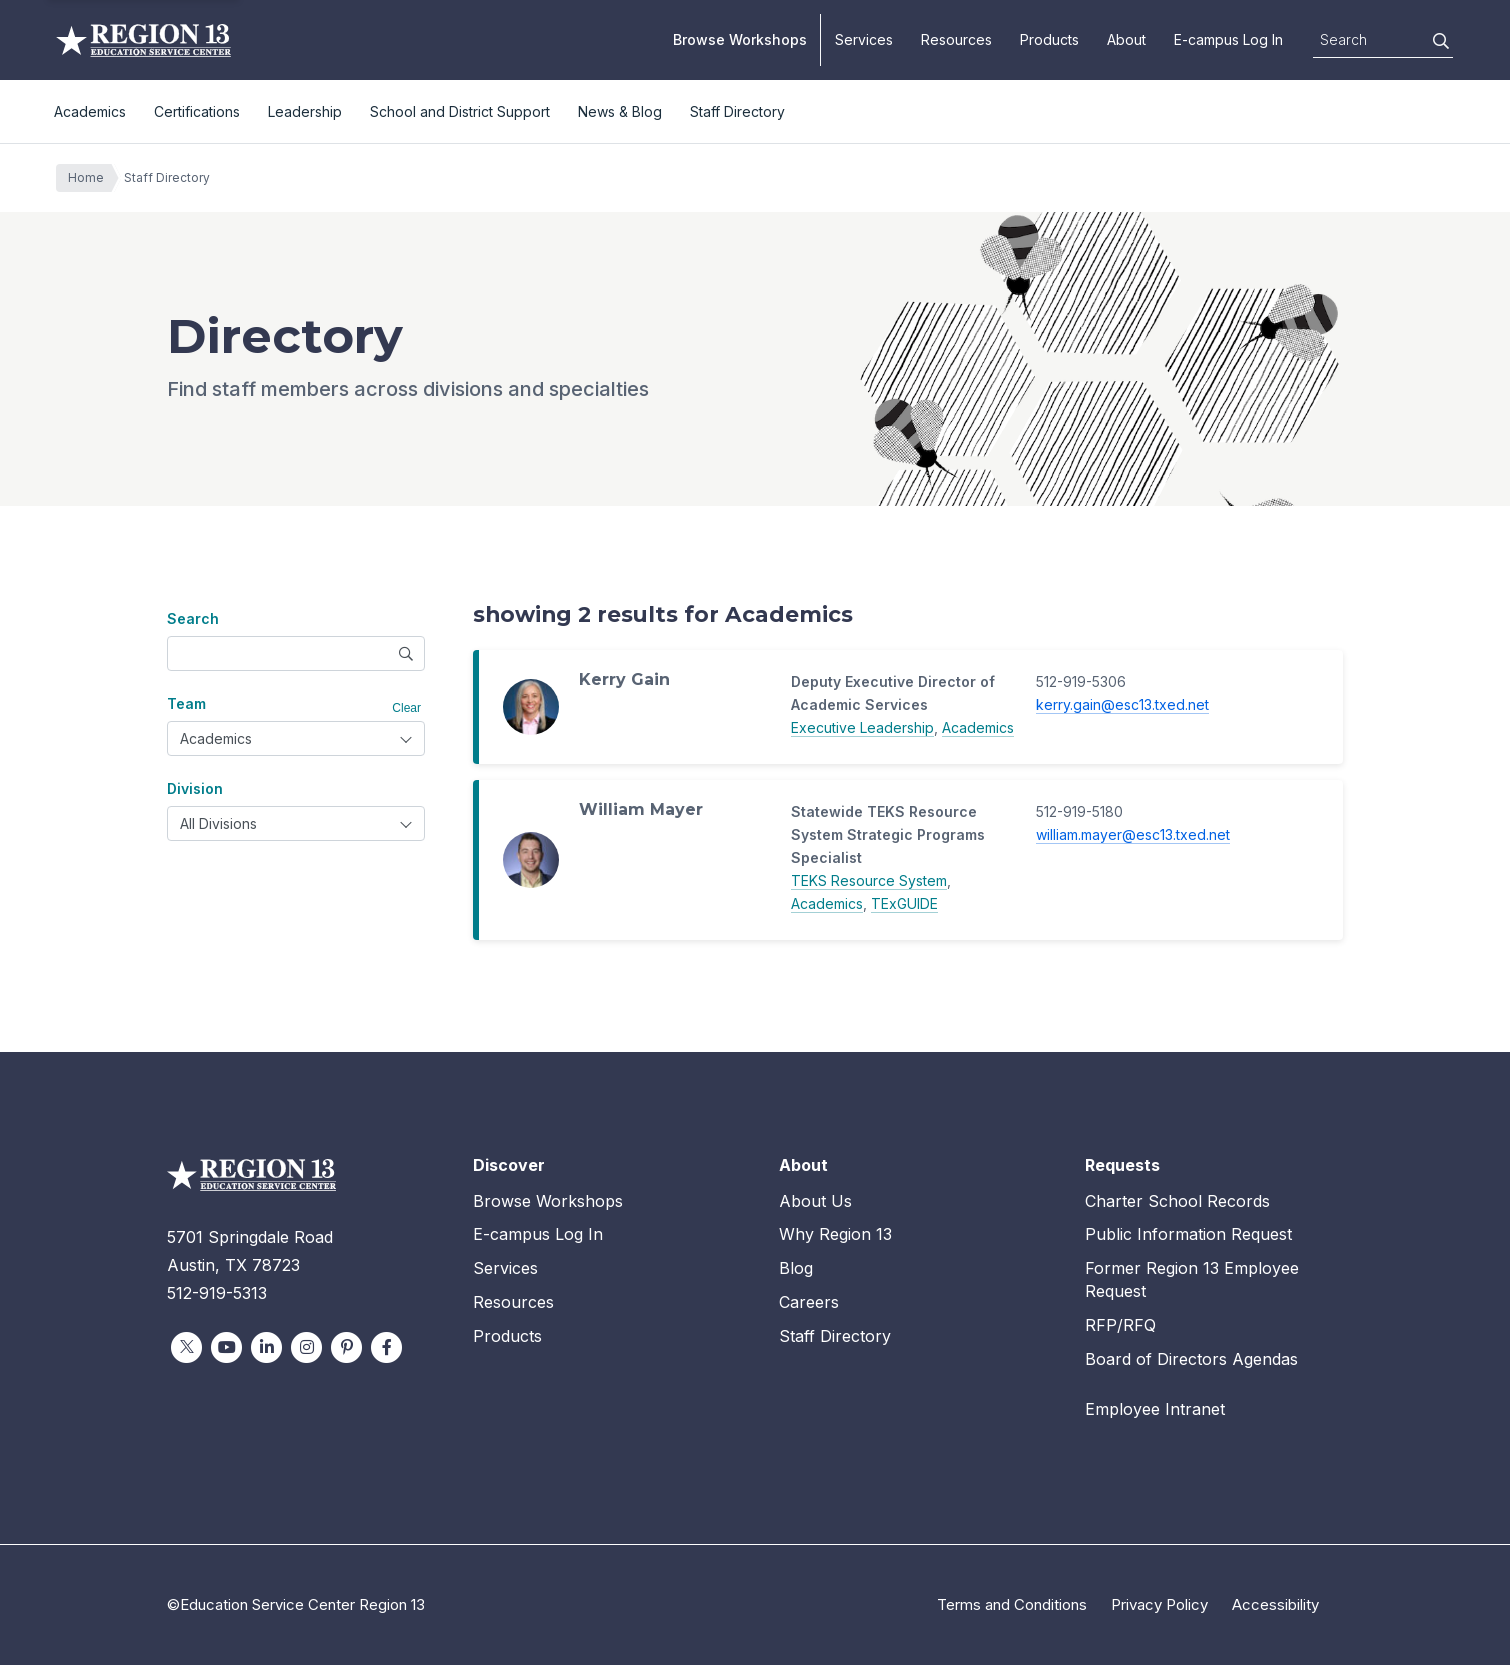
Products (1049, 39)
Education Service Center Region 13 (143, 40)
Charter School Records (1177, 1201)
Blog (796, 1268)
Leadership (305, 111)
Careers (809, 1302)
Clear (406, 708)
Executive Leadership (862, 727)
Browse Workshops (740, 39)
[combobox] (296, 738)
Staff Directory (737, 111)
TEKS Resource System (869, 880)
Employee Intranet (1155, 1409)
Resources (956, 39)
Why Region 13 (835, 1234)
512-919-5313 (217, 1293)
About (1126, 39)
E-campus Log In (1228, 39)
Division (195, 788)
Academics (90, 111)
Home (91, 178)
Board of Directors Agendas (1191, 1359)
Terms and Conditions (1012, 1604)
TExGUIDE (904, 903)
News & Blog (620, 111)
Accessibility (1275, 1604)
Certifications (197, 111)
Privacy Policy (1159, 1604)
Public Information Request (1188, 1234)
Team (186, 703)
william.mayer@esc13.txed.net (1133, 834)
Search (193, 618)
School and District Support (460, 111)
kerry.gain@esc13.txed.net (1122, 704)
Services (864, 39)
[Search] (1440, 41)
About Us (815, 1201)
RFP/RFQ (1120, 1325)
